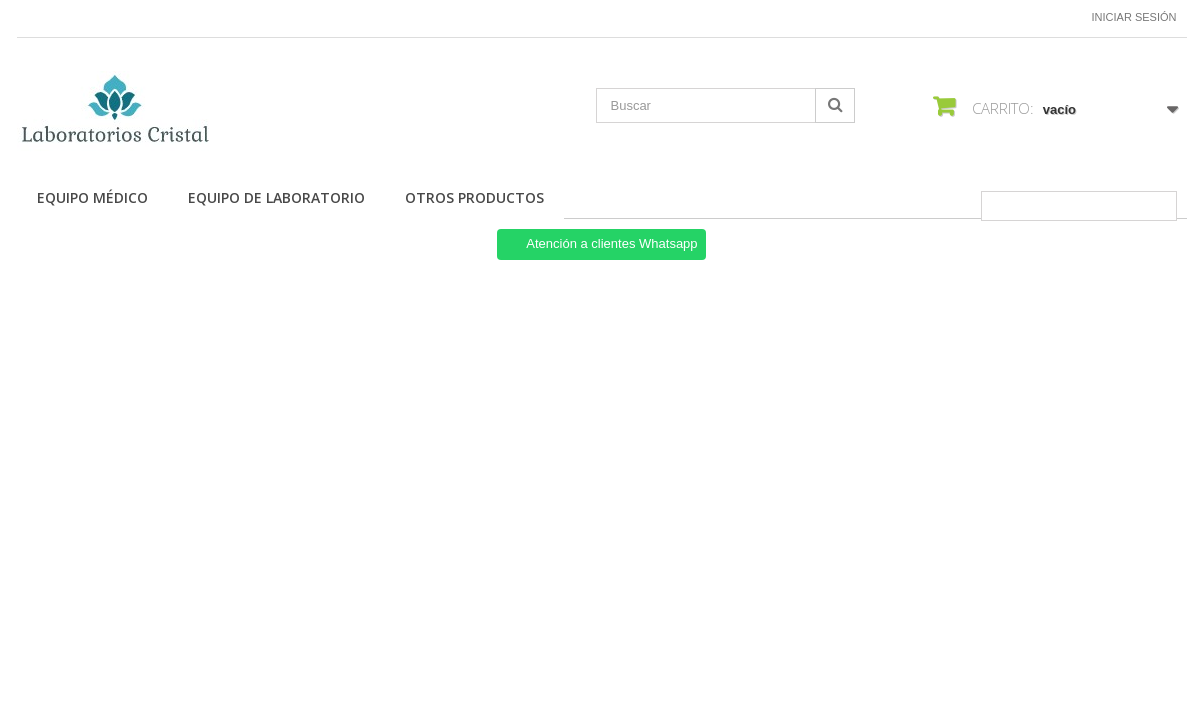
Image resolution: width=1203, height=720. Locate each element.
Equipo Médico (92, 197)
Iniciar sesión (1134, 17)
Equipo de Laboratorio (276, 197)
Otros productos (474, 197)
